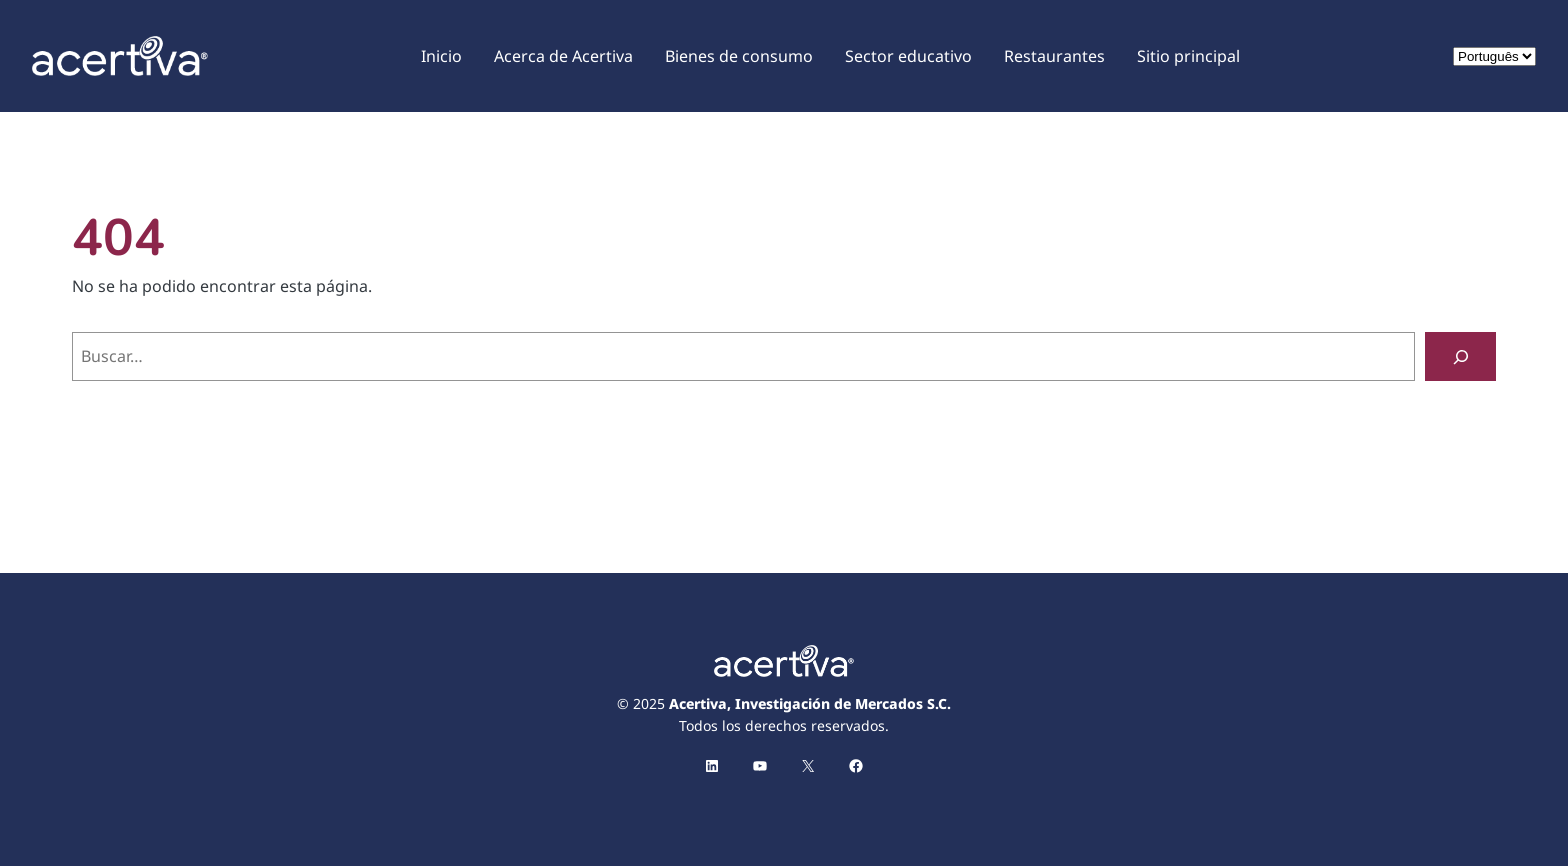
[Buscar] (1460, 356)
